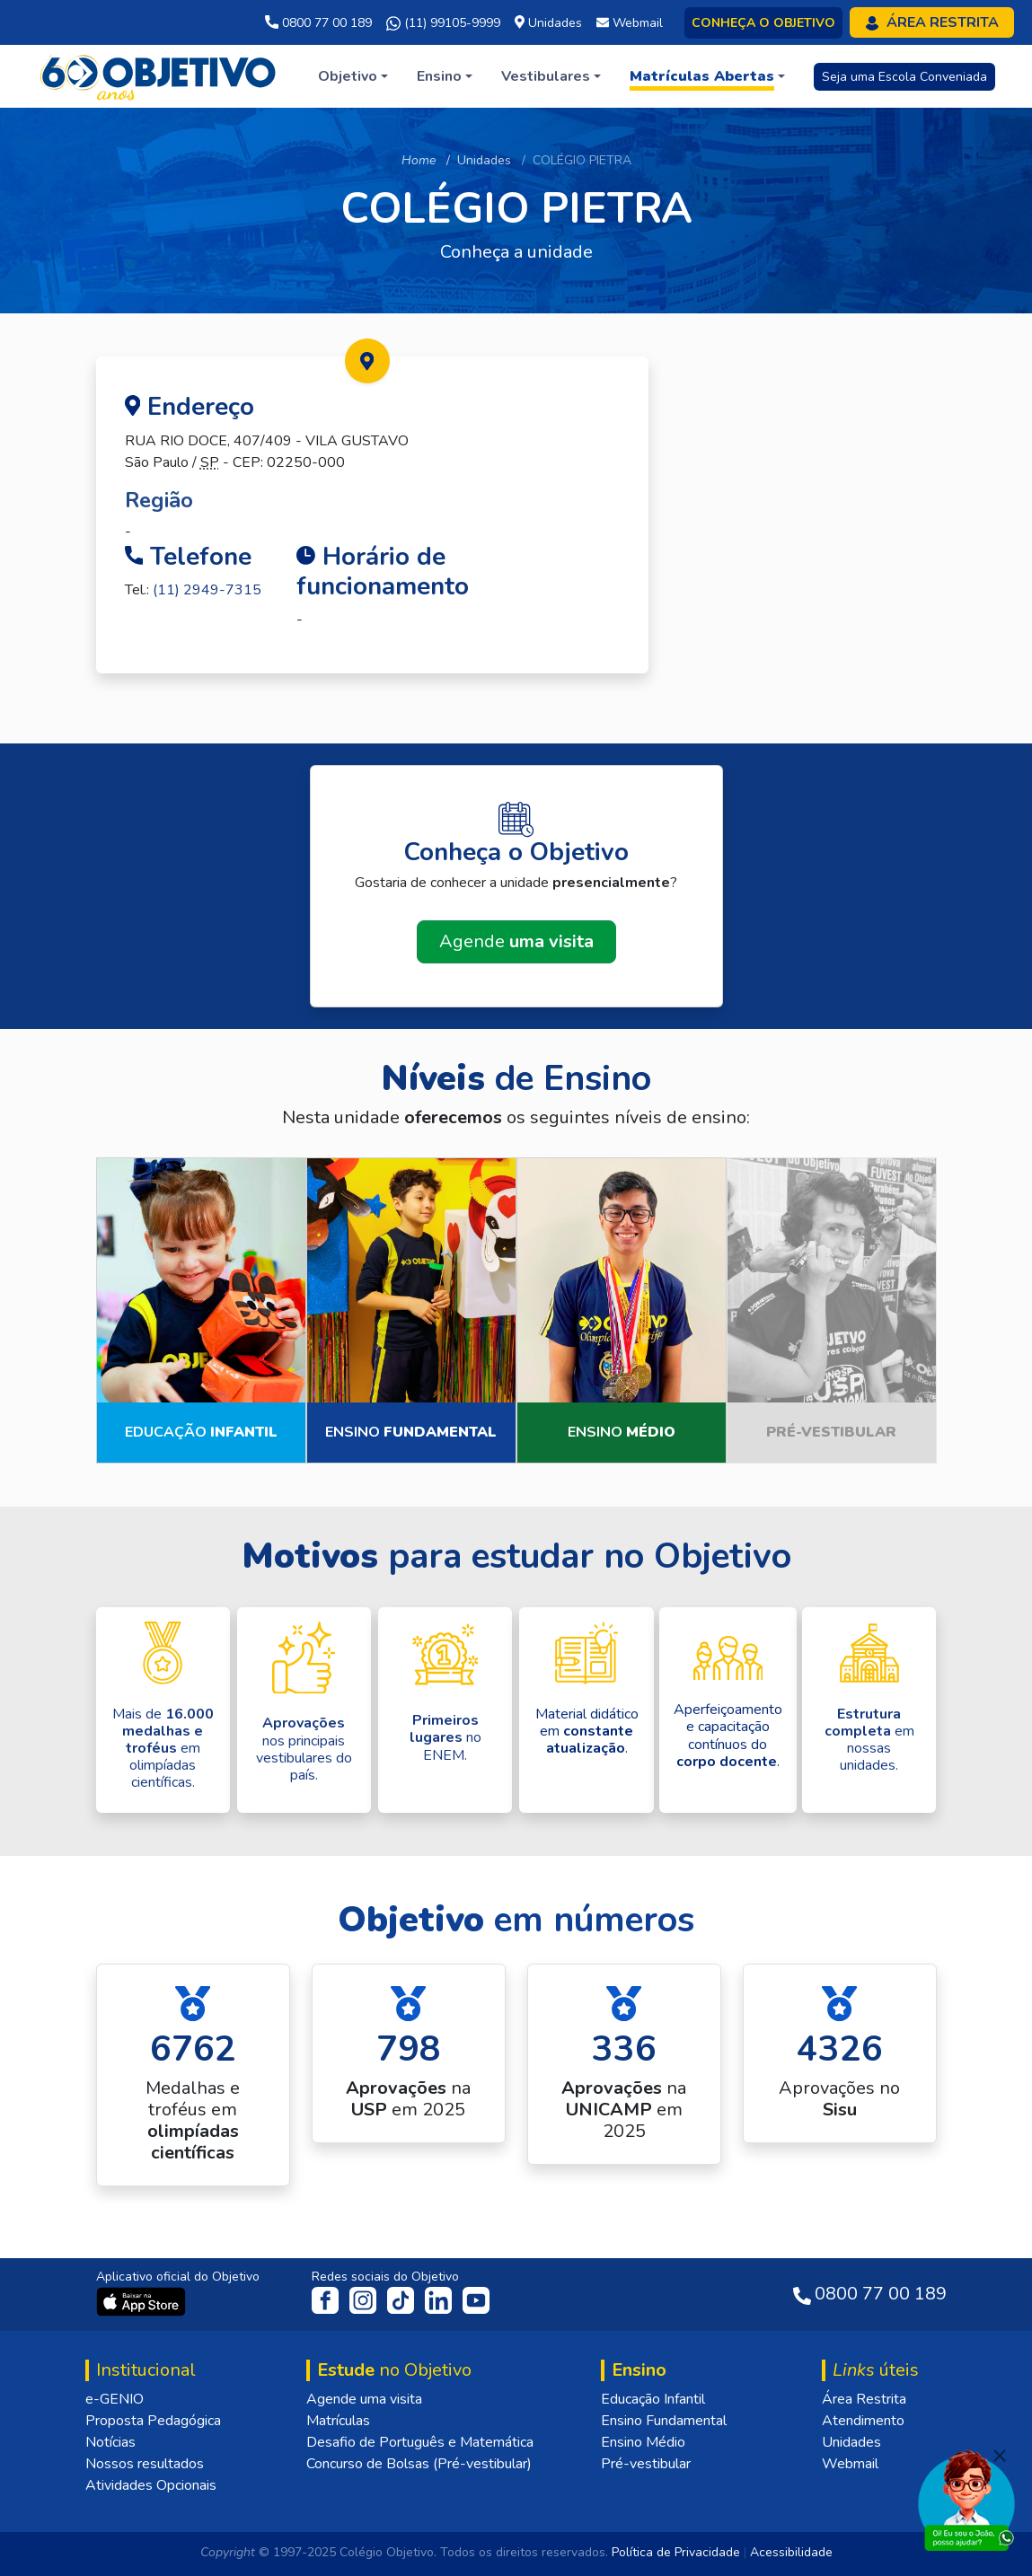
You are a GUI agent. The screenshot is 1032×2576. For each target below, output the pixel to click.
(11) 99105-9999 (443, 23)
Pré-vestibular (646, 2464)
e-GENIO (114, 2399)
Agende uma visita (364, 2399)
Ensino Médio (643, 2442)
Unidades (484, 160)
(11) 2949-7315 (207, 590)
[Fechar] (999, 2456)
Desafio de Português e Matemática (420, 2442)
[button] (353, 76)
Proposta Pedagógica (153, 2421)
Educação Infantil (653, 2399)
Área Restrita (864, 2399)
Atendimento (863, 2421)
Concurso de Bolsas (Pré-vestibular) (419, 2464)
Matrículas (338, 2421)
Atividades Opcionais (150, 2485)
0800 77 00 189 (318, 22)
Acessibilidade (791, 2552)
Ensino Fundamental (664, 2421)
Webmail (850, 2464)
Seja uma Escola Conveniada (904, 76)
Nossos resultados (144, 2464)
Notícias (110, 2442)
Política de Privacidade (676, 2552)
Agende (516, 941)
